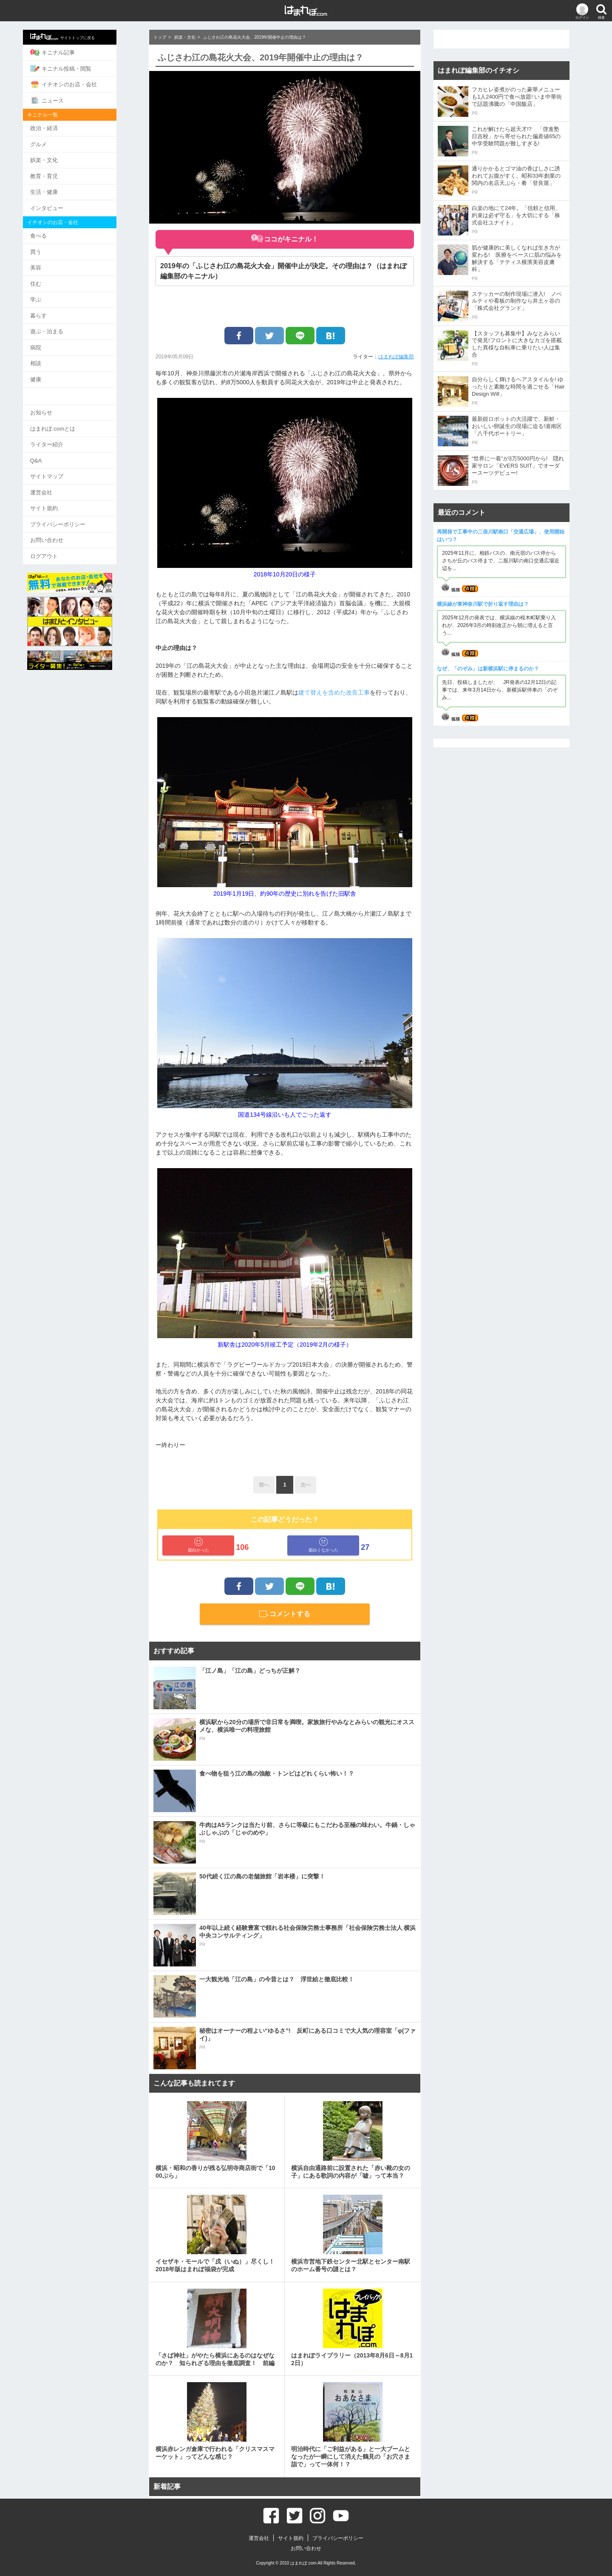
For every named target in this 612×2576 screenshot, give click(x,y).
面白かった (198, 1545)
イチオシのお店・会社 (82, 83)
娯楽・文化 (63, 157)
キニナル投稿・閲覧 (79, 67)
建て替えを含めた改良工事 (334, 692)
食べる (57, 231)
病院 (54, 340)
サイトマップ (65, 465)
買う (54, 247)
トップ (159, 37)
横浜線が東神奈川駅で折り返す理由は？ (483, 604)
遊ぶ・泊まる (65, 324)
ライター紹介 (65, 434)
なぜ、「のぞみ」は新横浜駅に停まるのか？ (488, 669)
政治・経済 (63, 126)
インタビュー (65, 204)
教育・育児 (63, 173)
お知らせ (60, 403)
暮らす (57, 309)
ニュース (66, 98)
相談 (54, 355)
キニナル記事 (71, 52)
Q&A (55, 450)
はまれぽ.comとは (71, 419)
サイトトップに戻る (81, 36)
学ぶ (54, 293)
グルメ (57, 142)
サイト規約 (63, 497)
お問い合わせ (65, 528)
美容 (54, 262)
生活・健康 (63, 188)
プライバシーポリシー (77, 512)
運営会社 (60, 481)
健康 (54, 371)
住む (54, 278)
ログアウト (63, 543)
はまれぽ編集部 (396, 357)
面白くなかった (323, 1545)
